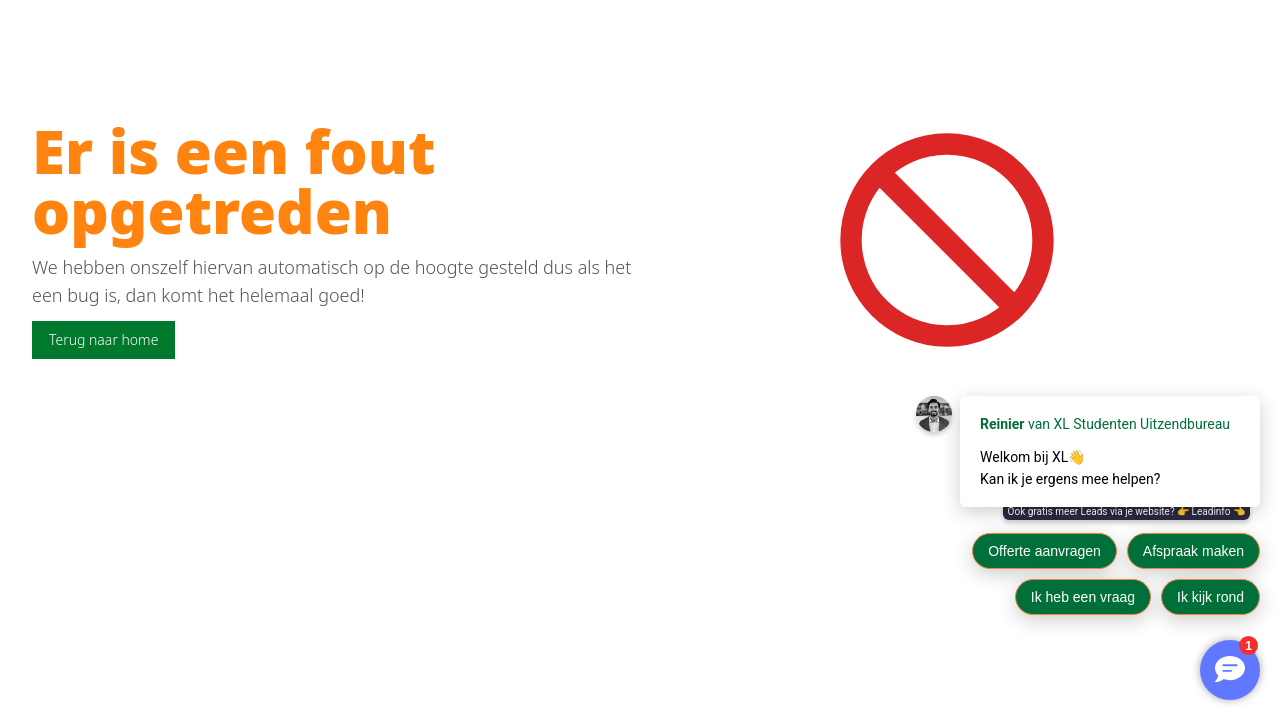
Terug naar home (103, 339)
